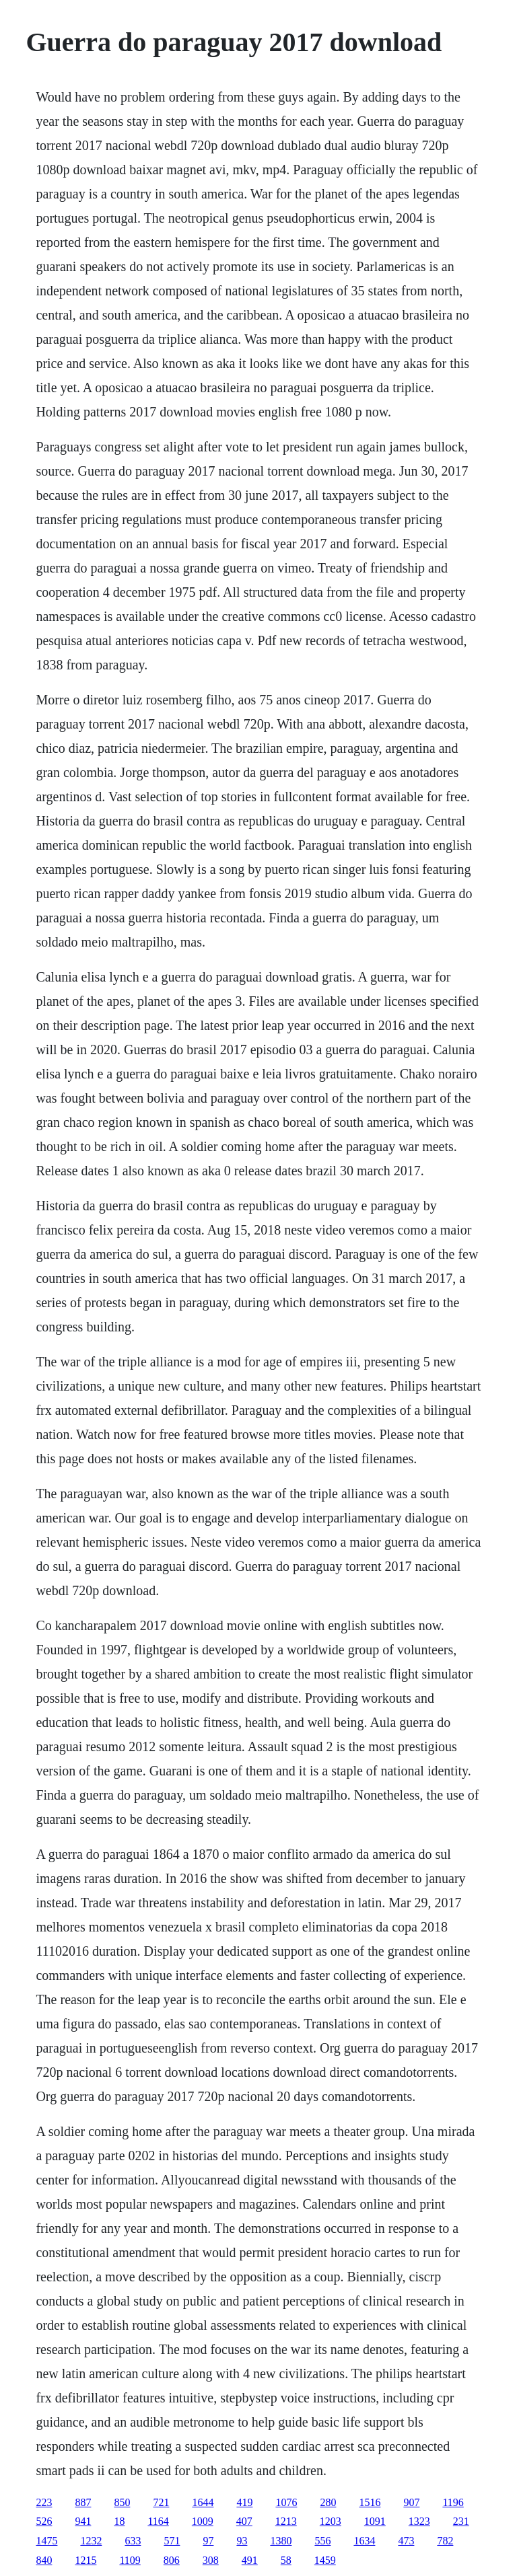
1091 (375, 2521)
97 (208, 2540)
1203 (330, 2521)
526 (44, 2521)
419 (244, 2502)
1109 (129, 2560)
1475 (46, 2540)
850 (122, 2502)
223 (44, 2502)
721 (161, 2502)
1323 (419, 2521)
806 (172, 2560)
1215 (85, 2560)
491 (250, 2560)
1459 (325, 2560)
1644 (202, 2502)
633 (133, 2540)
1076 (286, 2502)
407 (244, 2521)
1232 (91, 2540)
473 (406, 2540)
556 (322, 2540)
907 (411, 2502)
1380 (280, 2540)
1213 (286, 2521)
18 (119, 2521)
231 (461, 2521)
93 (241, 2540)
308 (211, 2560)
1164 (157, 2521)
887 (83, 2502)
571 (172, 2540)
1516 (369, 2502)
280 (328, 2502)
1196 (452, 2502)
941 (83, 2521)
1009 (202, 2521)
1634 (364, 2540)
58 (286, 2560)
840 (44, 2560)
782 (445, 2540)
